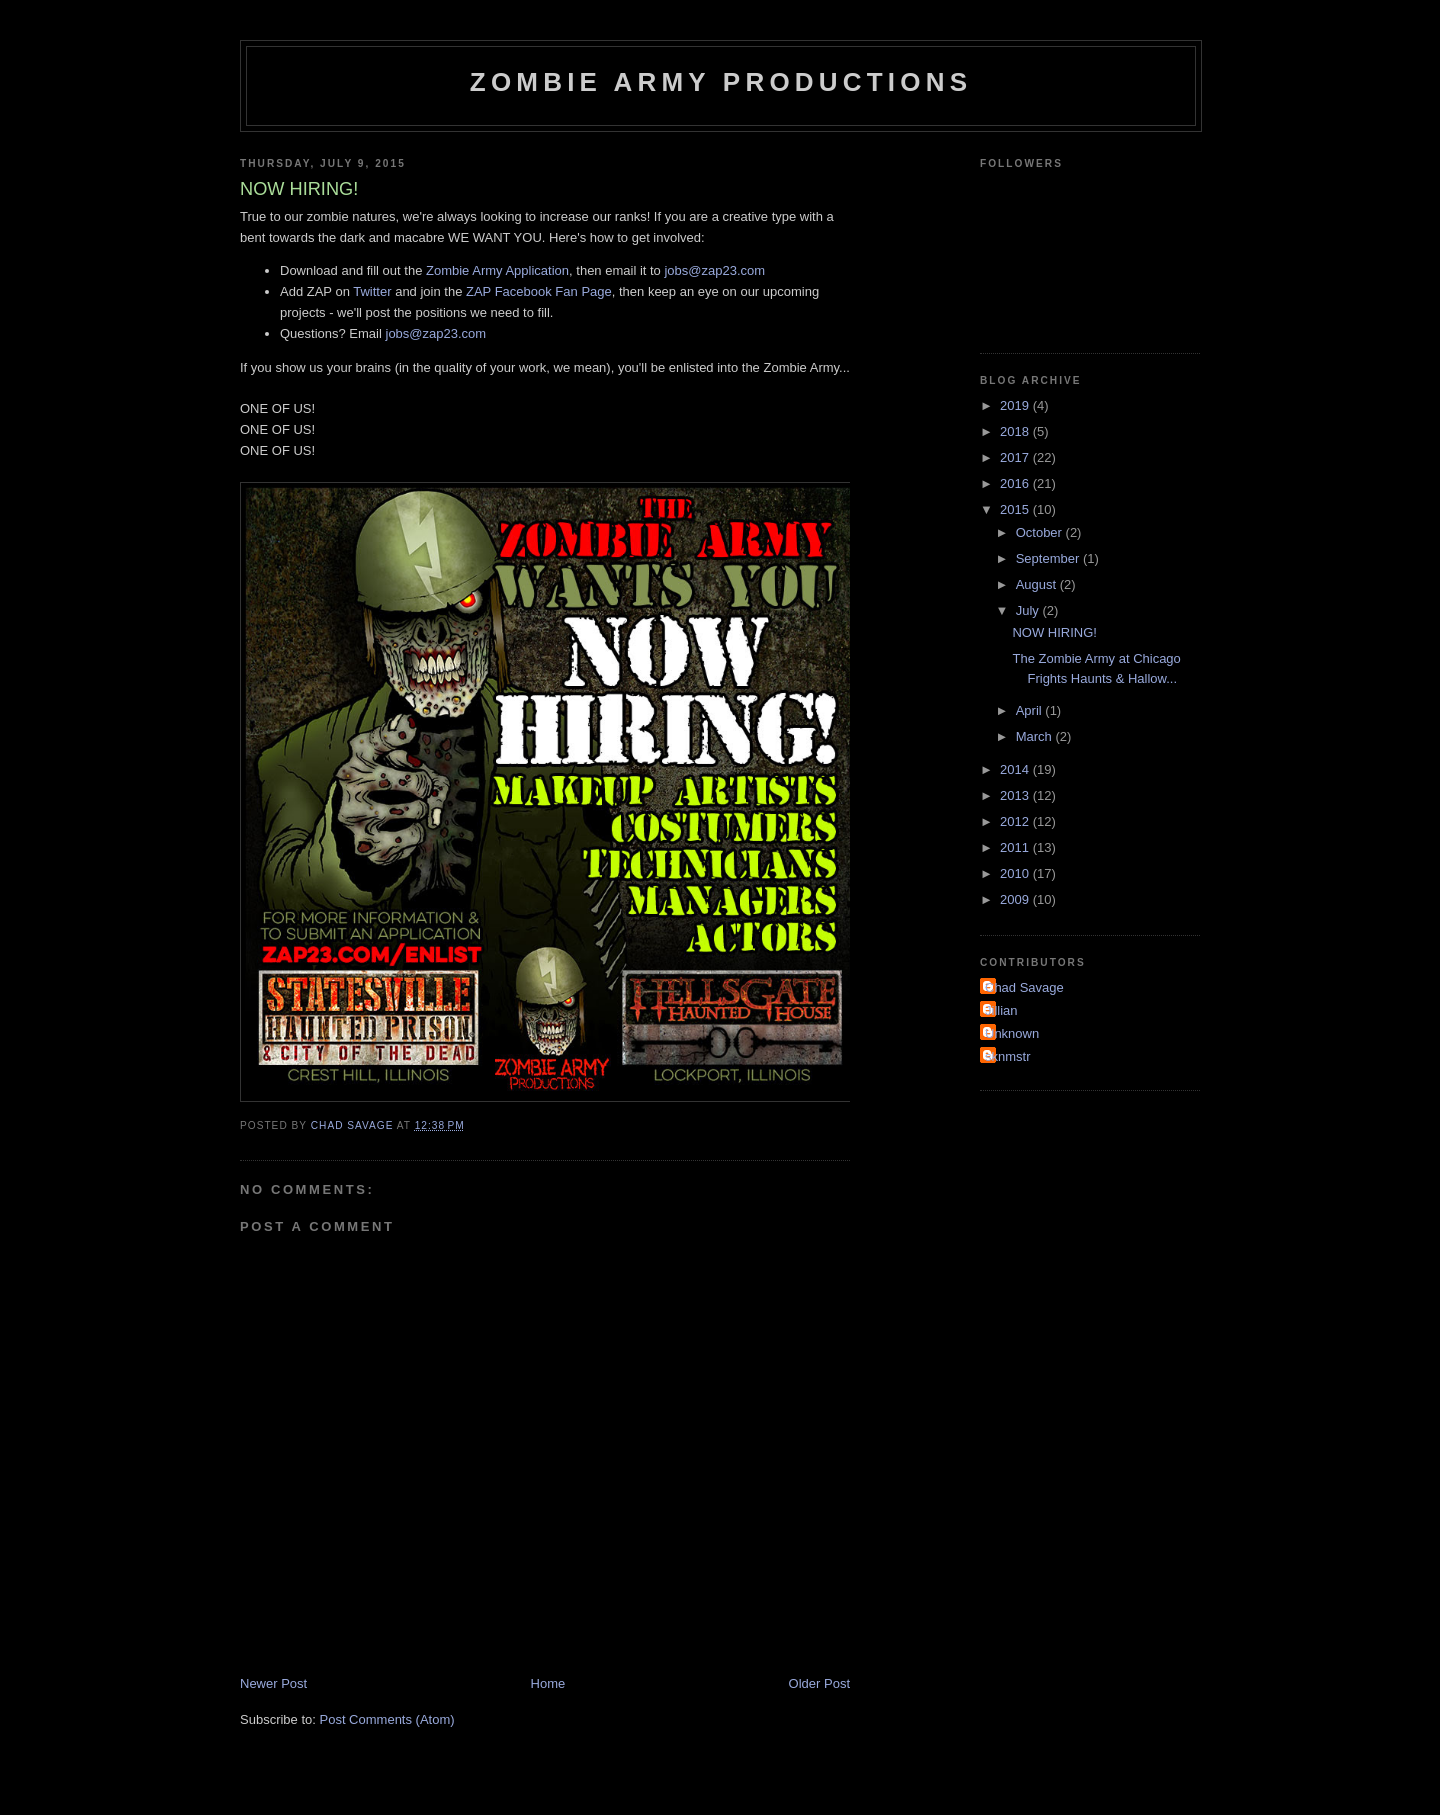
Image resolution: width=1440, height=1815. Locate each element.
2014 (1016, 769)
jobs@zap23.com (714, 270)
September (1049, 558)
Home (548, 1683)
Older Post (819, 1683)
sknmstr (1008, 1056)
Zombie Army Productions (721, 82)
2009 (1016, 899)
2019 (1016, 405)
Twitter (372, 291)
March (1036, 736)
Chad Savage (1024, 987)
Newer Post (273, 1683)
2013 (1016, 795)
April (1031, 710)
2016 (1016, 483)
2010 (1016, 873)
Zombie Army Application (497, 270)
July (1029, 610)
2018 (1016, 431)
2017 (1016, 457)
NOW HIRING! (1054, 632)
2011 (1016, 847)
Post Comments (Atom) (387, 1719)
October (1041, 532)
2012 (1016, 821)
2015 (1016, 509)
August (1038, 584)
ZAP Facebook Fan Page (539, 291)
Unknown (1012, 1033)
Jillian (1001, 1010)
